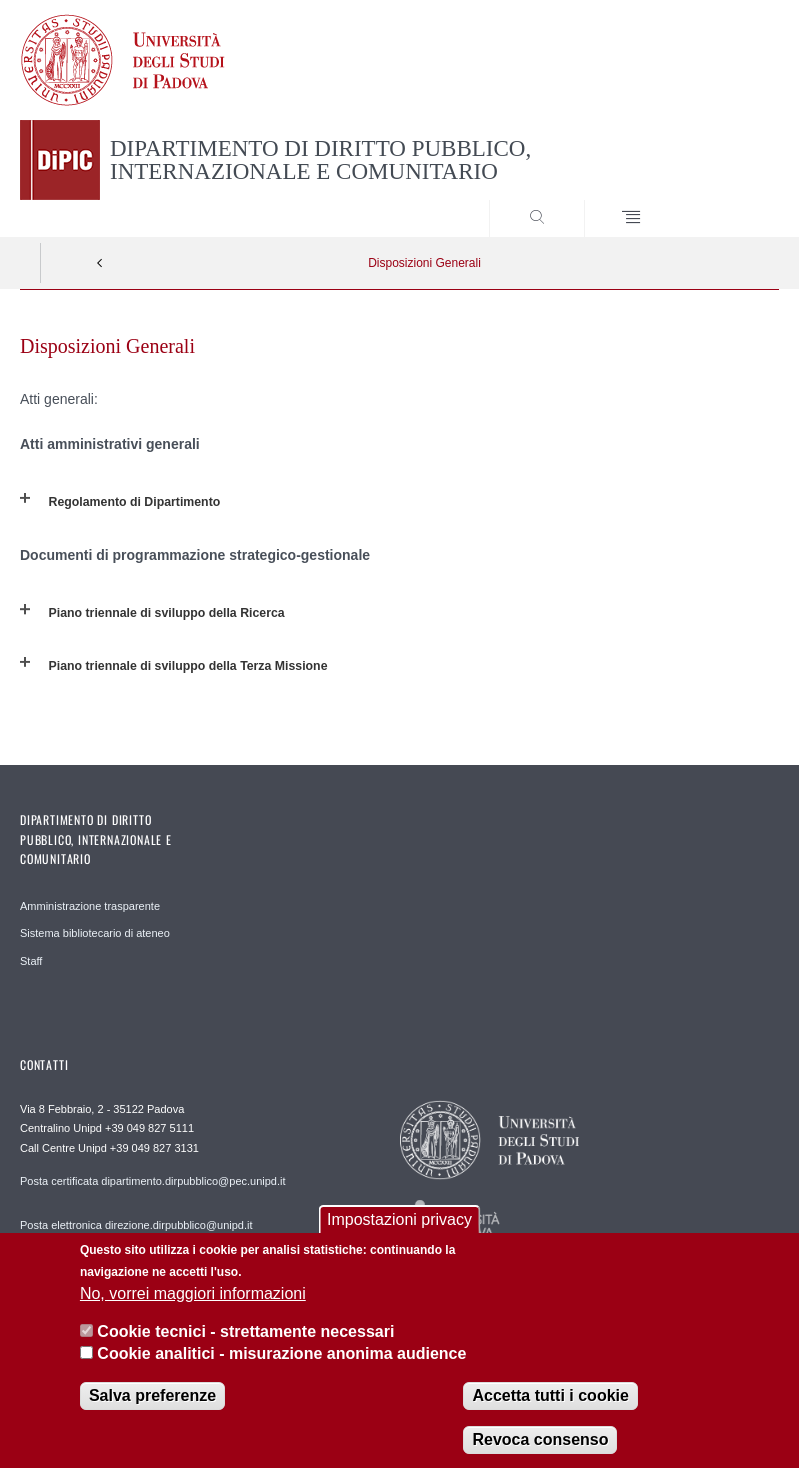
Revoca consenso (540, 1451)
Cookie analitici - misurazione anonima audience (281, 1365)
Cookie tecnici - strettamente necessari (245, 1343)
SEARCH (725, 199)
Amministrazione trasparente (90, 906)
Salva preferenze (152, 1407)
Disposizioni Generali (424, 263)
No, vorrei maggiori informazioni (193, 1304)
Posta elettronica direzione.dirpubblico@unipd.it (136, 1225)
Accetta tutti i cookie (550, 1407)
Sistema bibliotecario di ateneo (95, 933)
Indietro (100, 263)
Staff (31, 961)
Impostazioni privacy (399, 1231)
